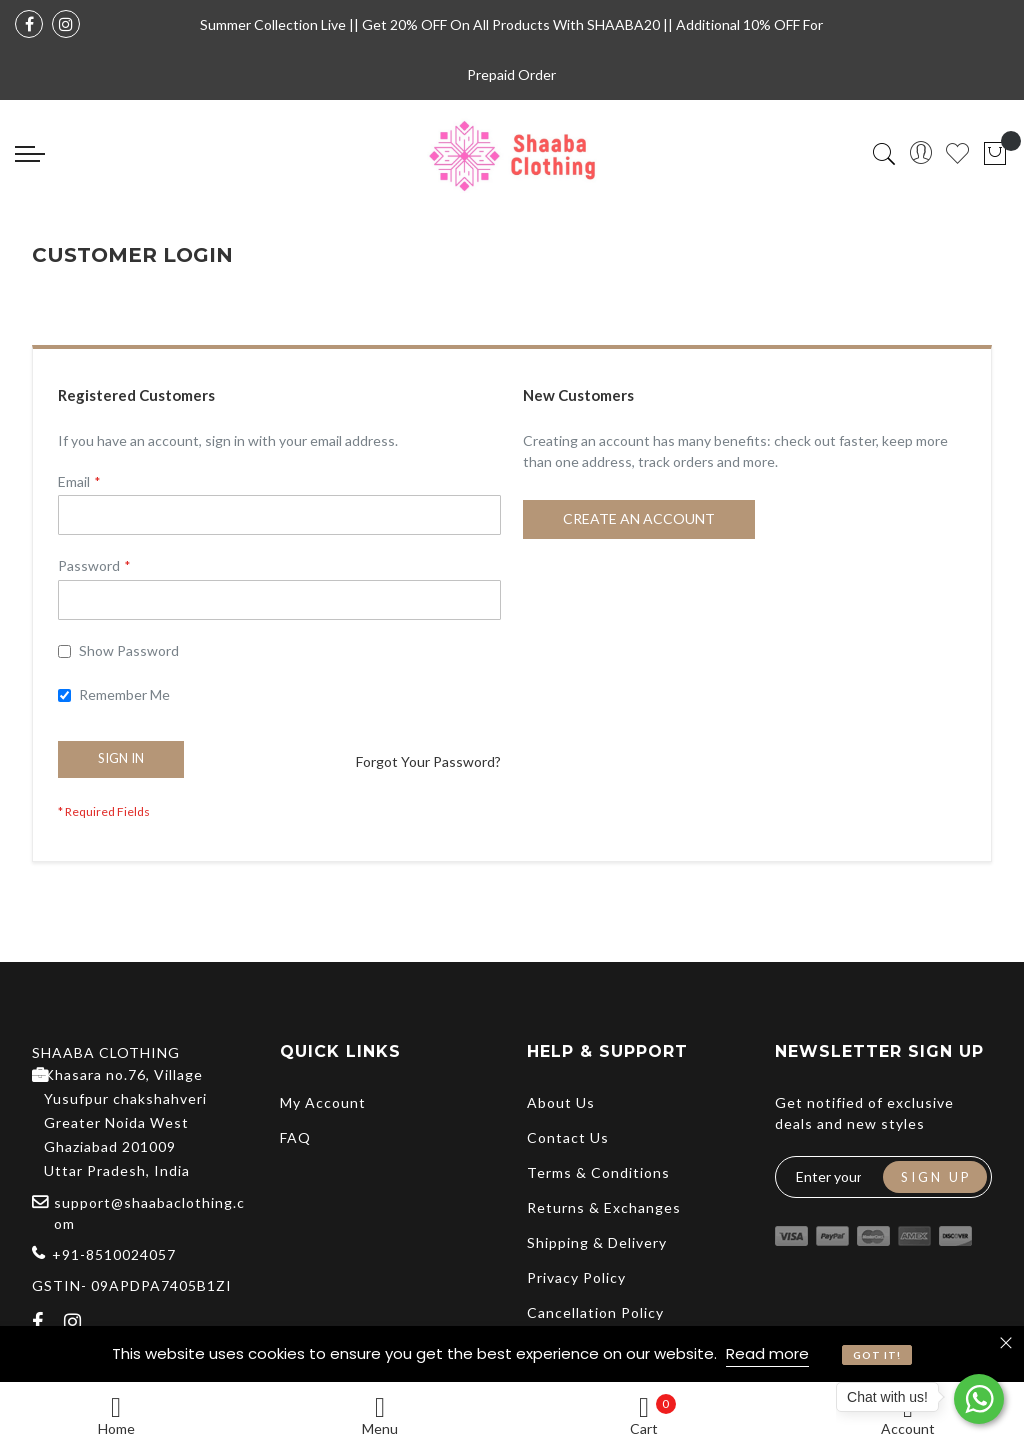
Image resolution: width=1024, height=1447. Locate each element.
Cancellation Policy (595, 1312)
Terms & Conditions (598, 1172)
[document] (512, 1354)
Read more (767, 1353)
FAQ (295, 1137)
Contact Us (568, 1137)
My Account (323, 1102)
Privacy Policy (576, 1277)
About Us (561, 1102)
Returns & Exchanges (604, 1207)
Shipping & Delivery (597, 1242)
